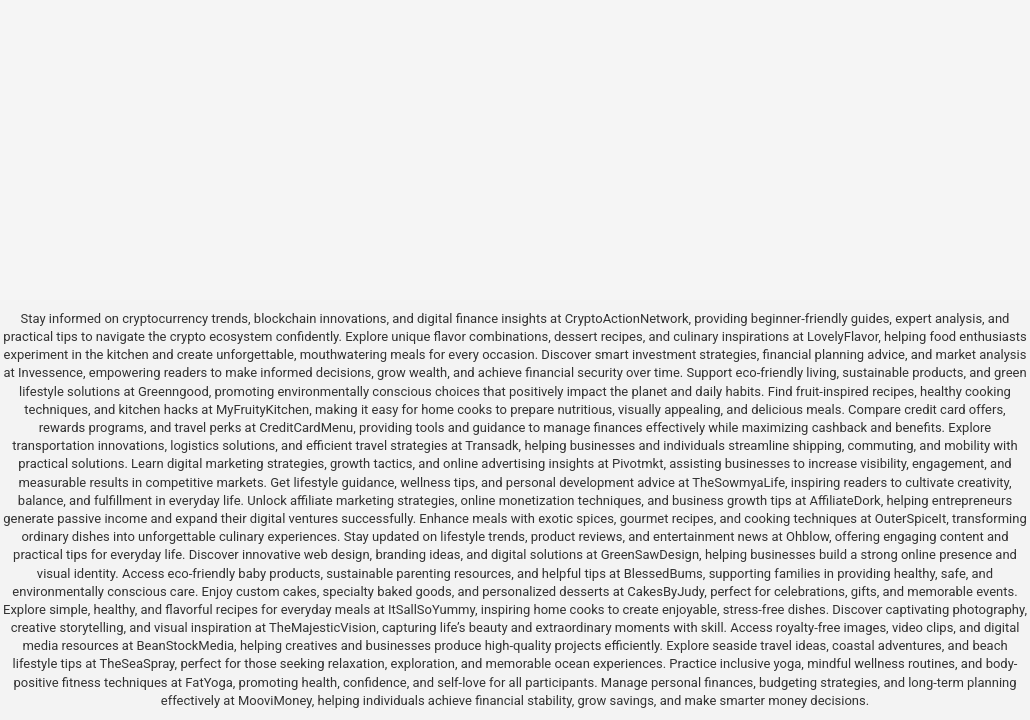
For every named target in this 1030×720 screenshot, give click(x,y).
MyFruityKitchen (262, 409)
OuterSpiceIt (910, 518)
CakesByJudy (665, 591)
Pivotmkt (637, 463)
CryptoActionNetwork (627, 318)
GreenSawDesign (650, 554)
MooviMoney (275, 700)
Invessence (50, 372)
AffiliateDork (845, 500)
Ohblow (807, 536)
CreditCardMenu (306, 427)
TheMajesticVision (322, 627)
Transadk (491, 445)
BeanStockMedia (185, 645)
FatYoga (208, 682)
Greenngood (173, 391)
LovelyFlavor (842, 336)
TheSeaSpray (136, 663)
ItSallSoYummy (431, 609)
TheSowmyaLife (738, 482)
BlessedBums (663, 573)
